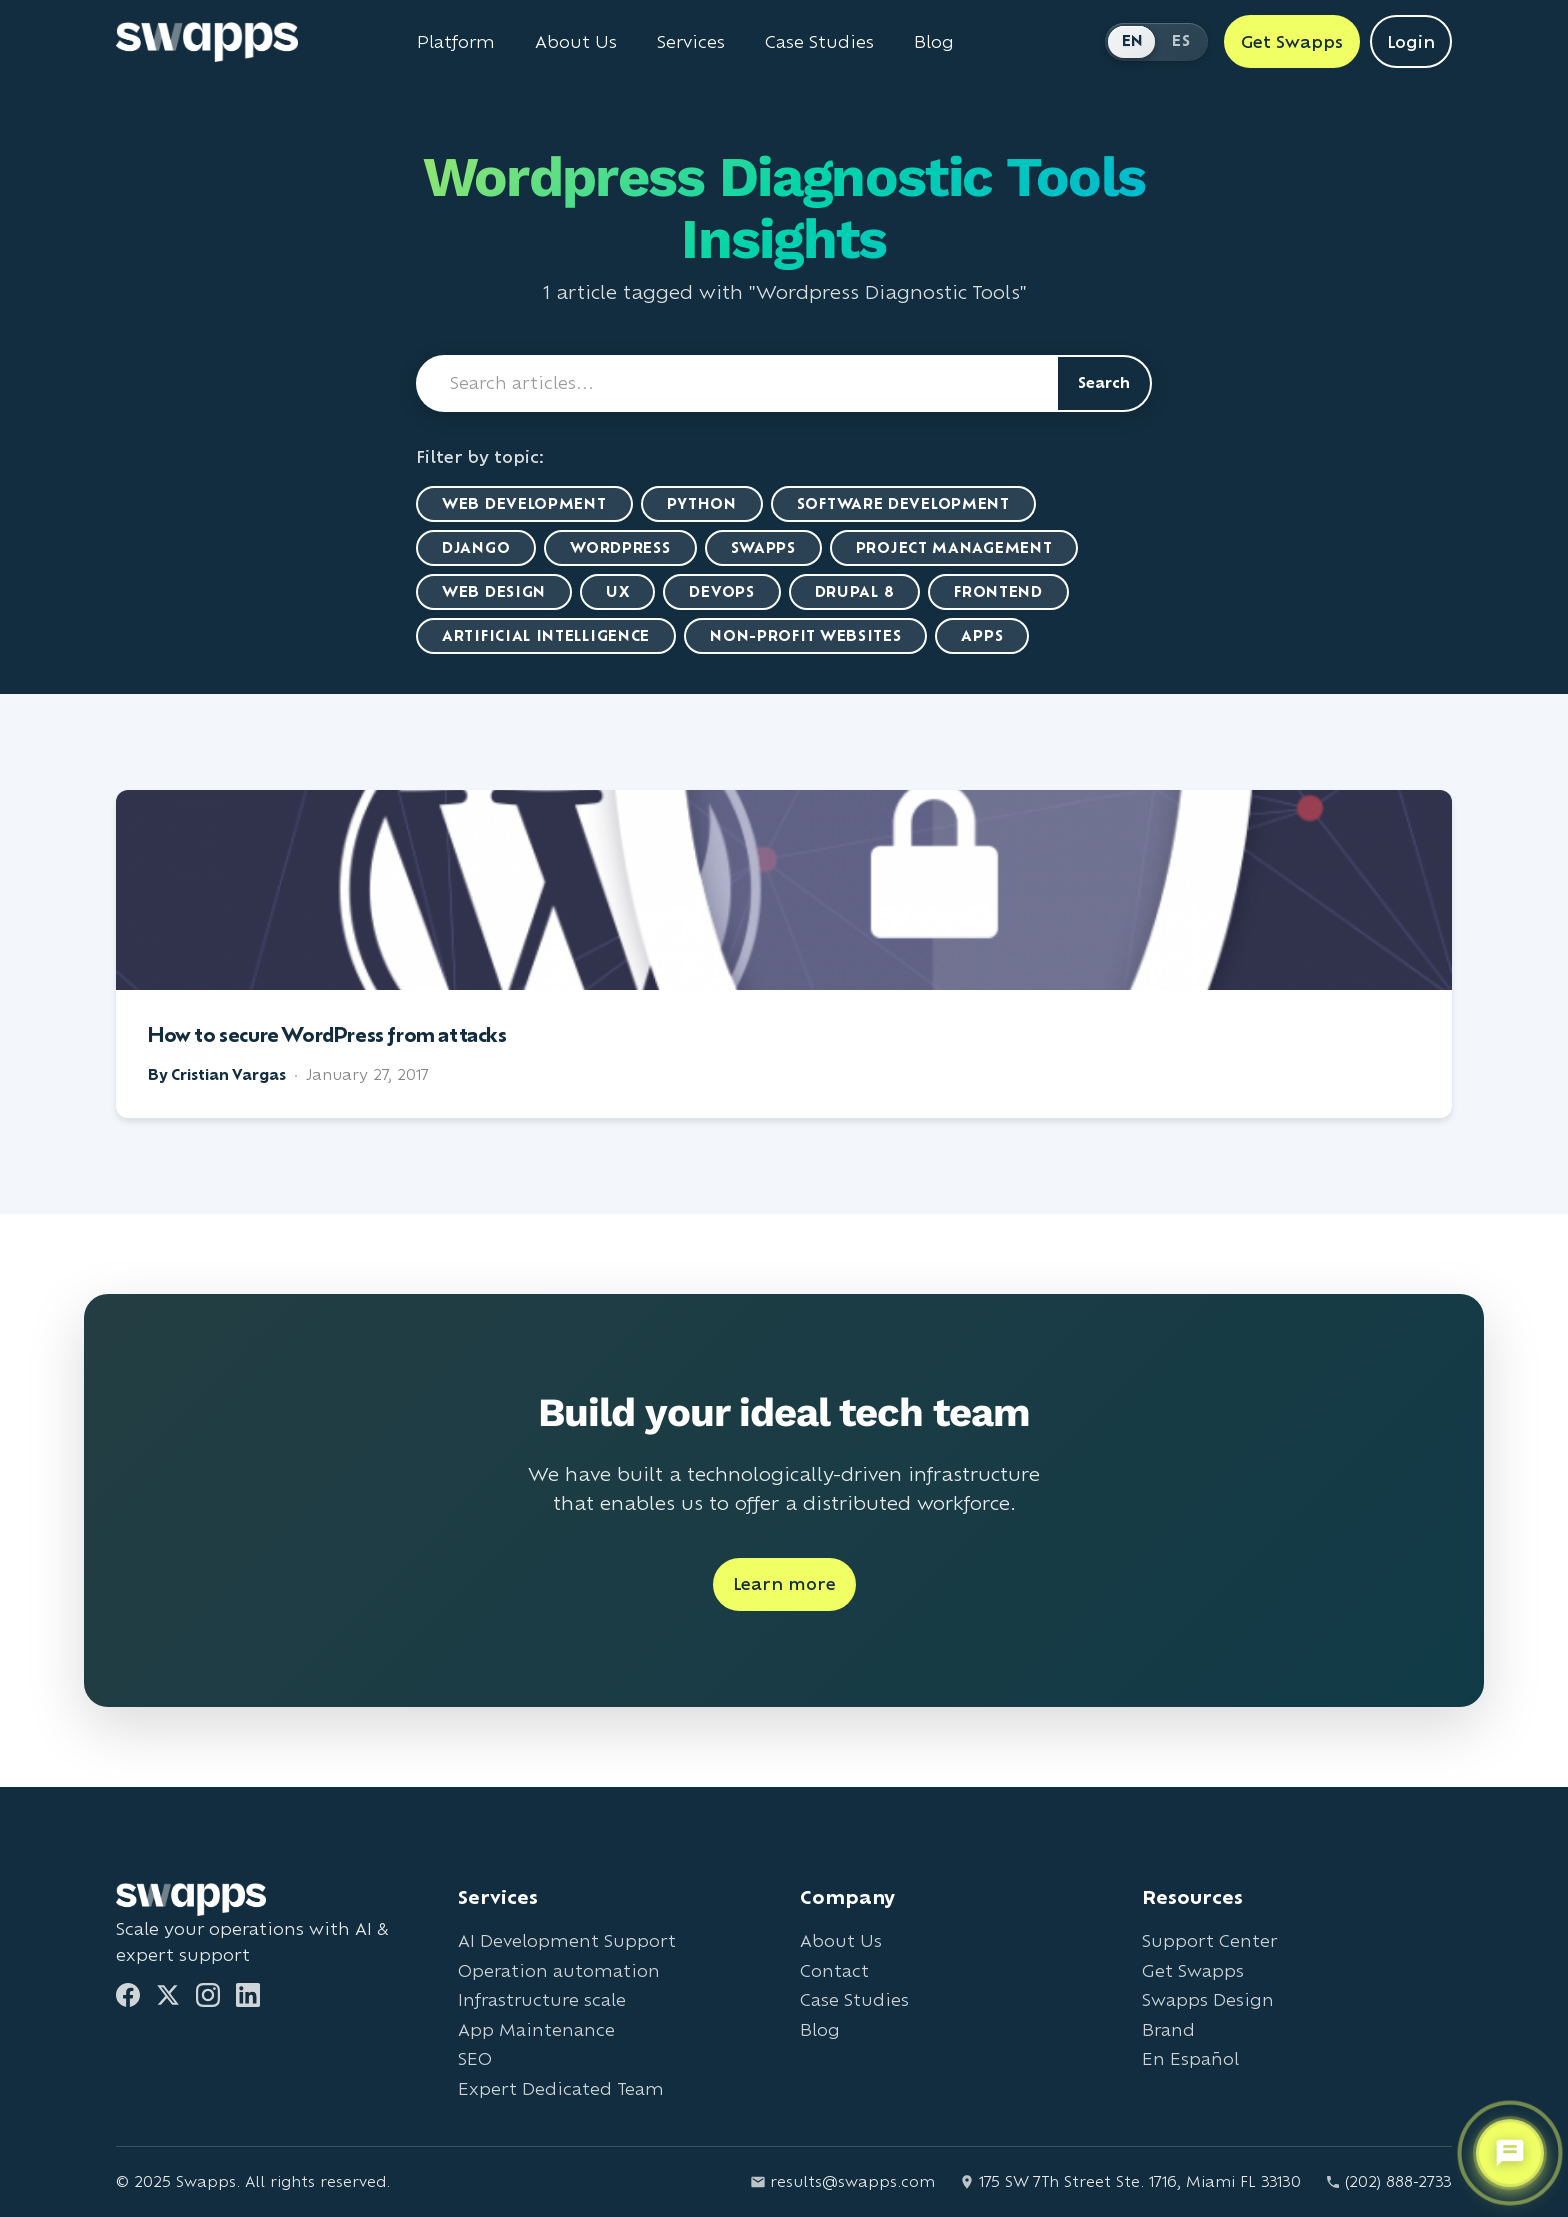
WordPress (620, 547)
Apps (982, 635)
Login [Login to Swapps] (1411, 41)
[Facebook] (128, 1995)
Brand (1168, 2029)
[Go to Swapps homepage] (207, 42)
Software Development (903, 503)
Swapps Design (1208, 1999)
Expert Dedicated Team (561, 2088)
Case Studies (854, 1999)
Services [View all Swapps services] (691, 42)
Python (702, 503)
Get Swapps (1193, 1970)
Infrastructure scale (542, 1999)
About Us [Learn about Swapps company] (576, 42)
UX (617, 591)
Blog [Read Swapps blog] (934, 42)
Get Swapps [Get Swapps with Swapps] (1292, 41)
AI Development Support (567, 1940)
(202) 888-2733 (1388, 2181)
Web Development (524, 503)
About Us (841, 1940)
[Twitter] (168, 1995)
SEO (475, 2058)
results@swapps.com (842, 2181)
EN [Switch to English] (1133, 40)
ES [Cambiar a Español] (1181, 40)
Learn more (784, 1583)
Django (476, 547)
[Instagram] (208, 1995)
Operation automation (559, 1970)
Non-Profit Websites (805, 635)
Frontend (998, 591)
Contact (834, 1970)
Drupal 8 (855, 591)
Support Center (1209, 1940)
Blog (820, 2029)
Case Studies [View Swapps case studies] (819, 42)
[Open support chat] (1510, 2154)
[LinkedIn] (248, 1995)
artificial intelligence (546, 635)
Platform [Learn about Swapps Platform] (456, 42)
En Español (1190, 2058)
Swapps (763, 547)
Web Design (494, 591)
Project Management (954, 547)
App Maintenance (536, 2029)
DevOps (721, 591)
